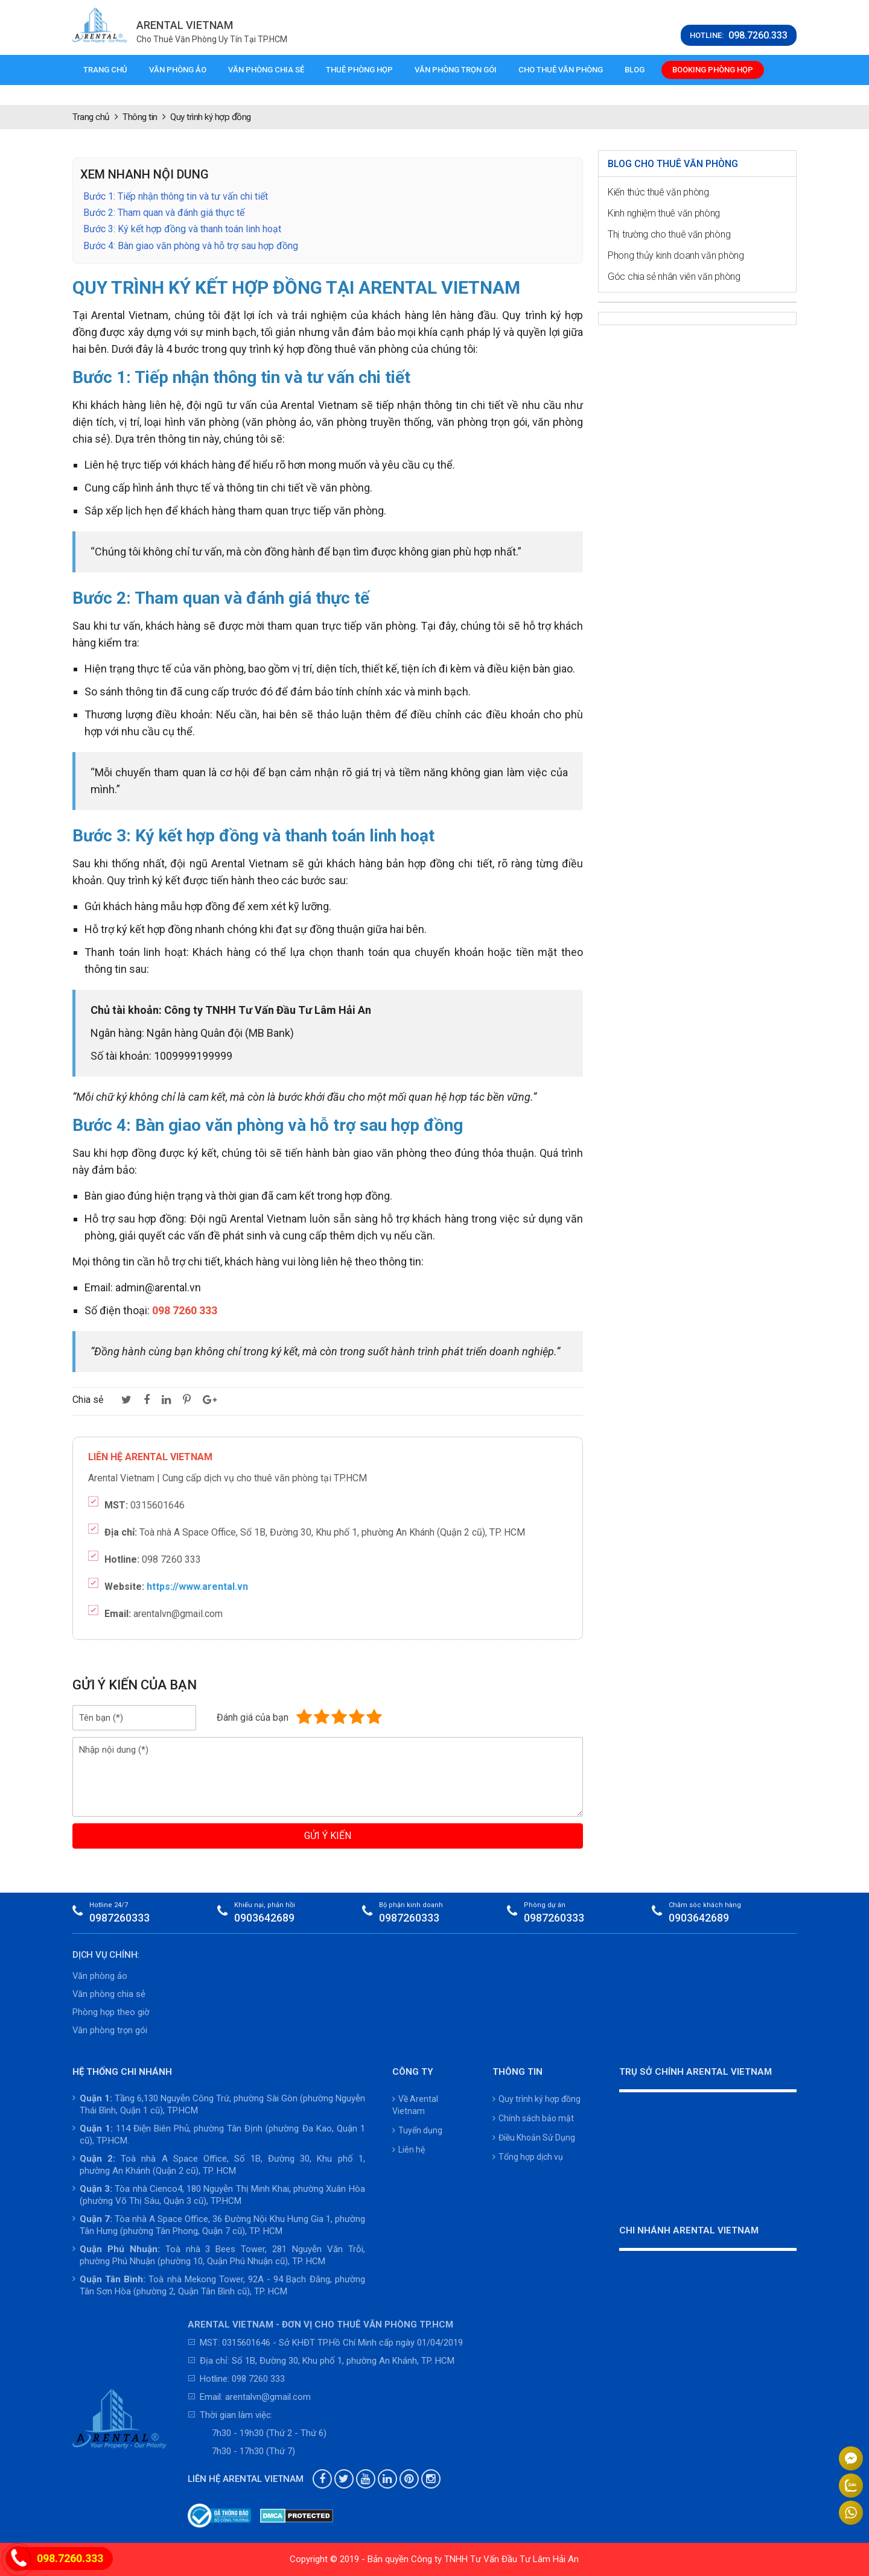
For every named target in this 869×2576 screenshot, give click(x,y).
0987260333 (119, 1917)
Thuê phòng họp (359, 70)
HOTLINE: (739, 35)
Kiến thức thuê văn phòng (658, 192)
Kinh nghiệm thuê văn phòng (664, 213)
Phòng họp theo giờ (111, 2012)
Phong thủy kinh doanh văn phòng (676, 255)
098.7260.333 (70, 2558)
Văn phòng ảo (177, 70)
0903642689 (264, 1917)
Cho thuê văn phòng (560, 70)
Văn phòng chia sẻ (266, 70)
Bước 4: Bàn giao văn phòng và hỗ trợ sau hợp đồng (190, 246)
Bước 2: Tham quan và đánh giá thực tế (163, 212)
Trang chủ (105, 70)
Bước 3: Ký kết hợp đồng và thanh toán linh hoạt (182, 229)
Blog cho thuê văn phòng (673, 163)
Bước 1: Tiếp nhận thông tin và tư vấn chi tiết (175, 196)
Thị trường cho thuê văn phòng (669, 234)
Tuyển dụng (417, 2130)
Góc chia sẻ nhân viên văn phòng (674, 276)
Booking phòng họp (712, 70)
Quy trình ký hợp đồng (536, 2099)
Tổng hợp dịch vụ (527, 2157)
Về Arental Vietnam (415, 2105)
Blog (635, 70)
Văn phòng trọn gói (456, 70)
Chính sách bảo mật (533, 2118)
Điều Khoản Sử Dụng (533, 2137)
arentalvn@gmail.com (268, 2396)
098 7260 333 (258, 2378)
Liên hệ (408, 2149)
